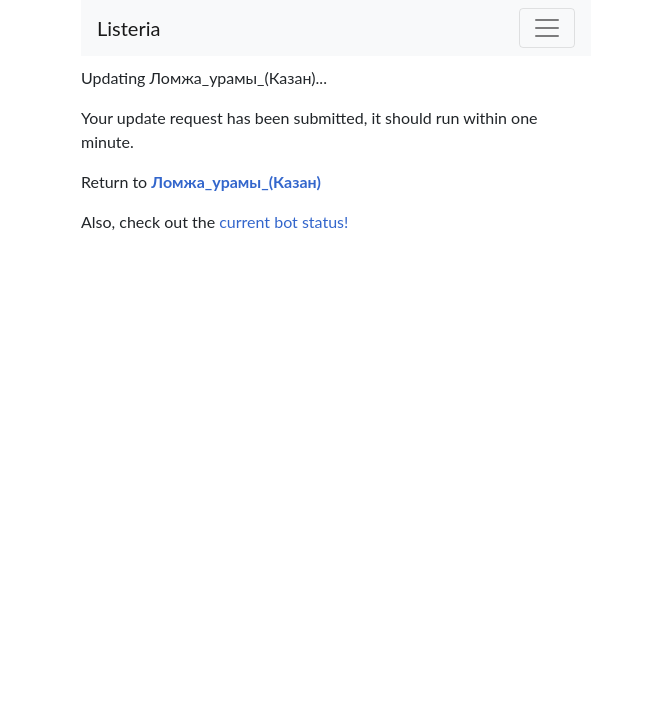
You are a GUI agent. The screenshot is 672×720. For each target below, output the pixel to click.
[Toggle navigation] (547, 28)
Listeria (128, 28)
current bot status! (283, 221)
